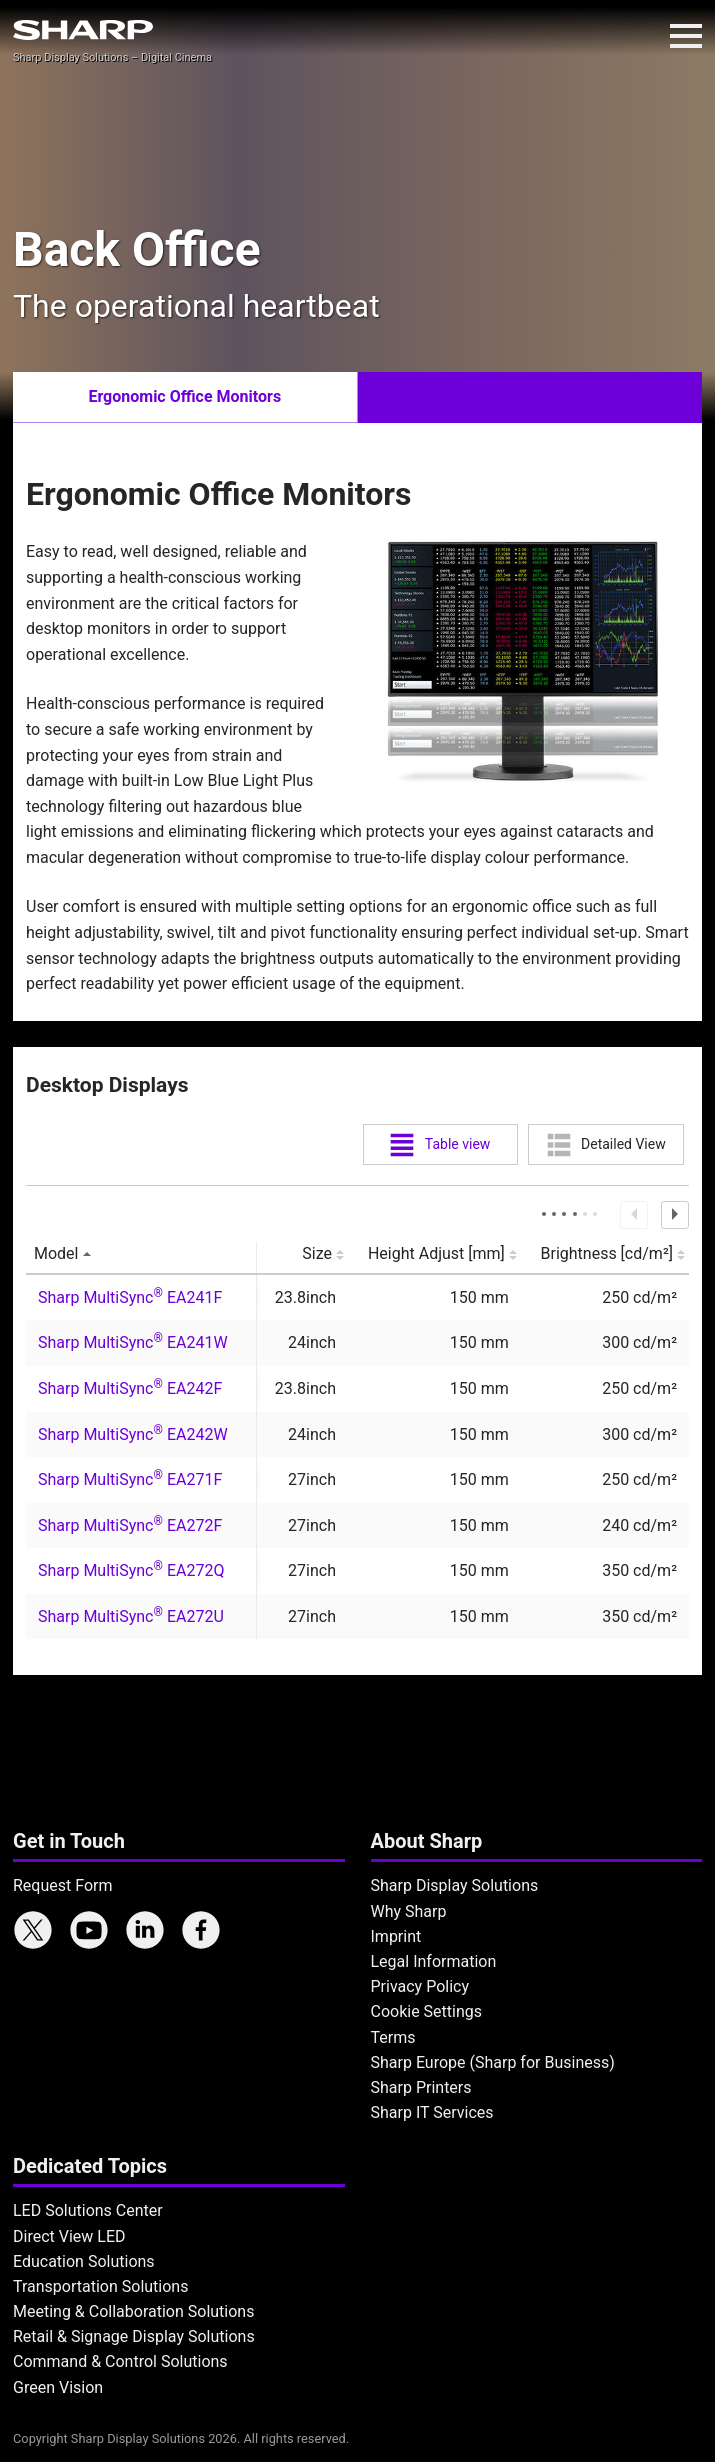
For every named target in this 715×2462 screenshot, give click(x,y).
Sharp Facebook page (201, 1930)
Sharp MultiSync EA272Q (131, 1570)
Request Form (62, 1885)
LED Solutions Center (88, 2210)
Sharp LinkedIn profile (145, 1930)
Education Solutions (84, 2261)
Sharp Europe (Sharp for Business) (493, 2062)
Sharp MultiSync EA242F (130, 1388)
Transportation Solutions (100, 2286)
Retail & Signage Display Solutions (134, 2336)
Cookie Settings (427, 2011)
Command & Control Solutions (120, 2361)
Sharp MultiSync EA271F (130, 1479)
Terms (393, 2037)
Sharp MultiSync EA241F (130, 1297)
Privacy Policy (420, 1986)
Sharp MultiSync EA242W (133, 1434)
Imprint (396, 1936)
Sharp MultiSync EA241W (133, 1342)
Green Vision (58, 2387)
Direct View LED (69, 2236)
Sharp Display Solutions (455, 1885)
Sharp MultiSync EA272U (131, 1616)
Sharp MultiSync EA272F (130, 1525)
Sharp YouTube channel (89, 1930)
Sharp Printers (421, 2087)
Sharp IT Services (432, 2112)
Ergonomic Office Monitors (184, 396)
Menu (686, 35)
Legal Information (434, 1961)
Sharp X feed (33, 1930)
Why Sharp (409, 1911)
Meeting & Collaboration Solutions (133, 2311)
